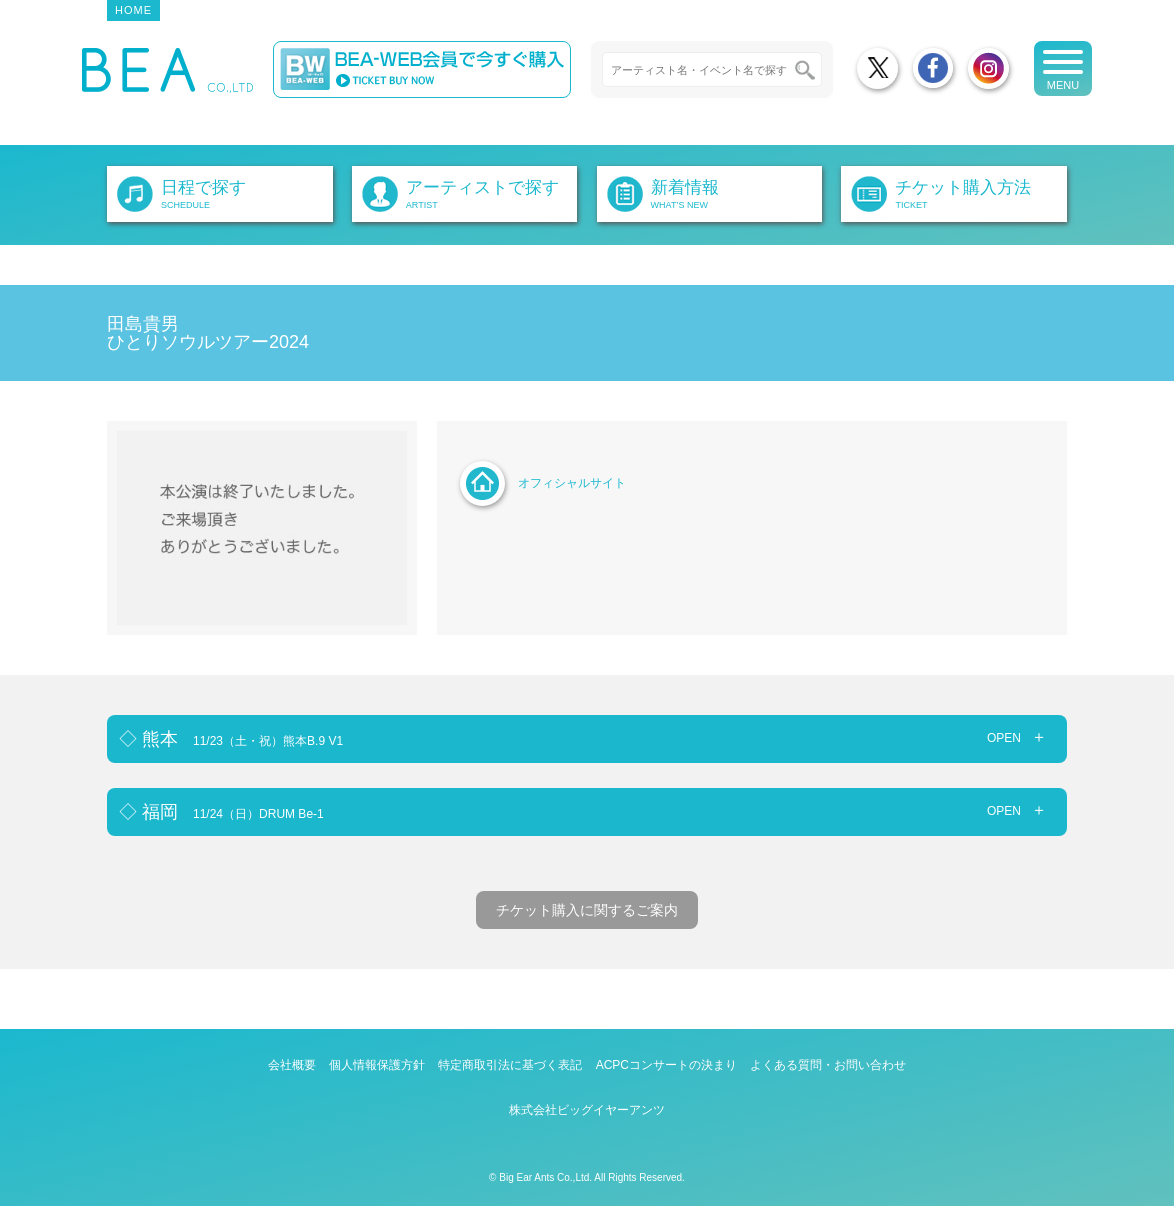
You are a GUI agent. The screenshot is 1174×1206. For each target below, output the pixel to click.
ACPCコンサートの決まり (666, 1065)
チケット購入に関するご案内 (587, 910)
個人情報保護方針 (377, 1065)
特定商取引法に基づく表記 (510, 1065)
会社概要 (292, 1065)
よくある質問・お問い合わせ (828, 1065)
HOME (133, 10)
